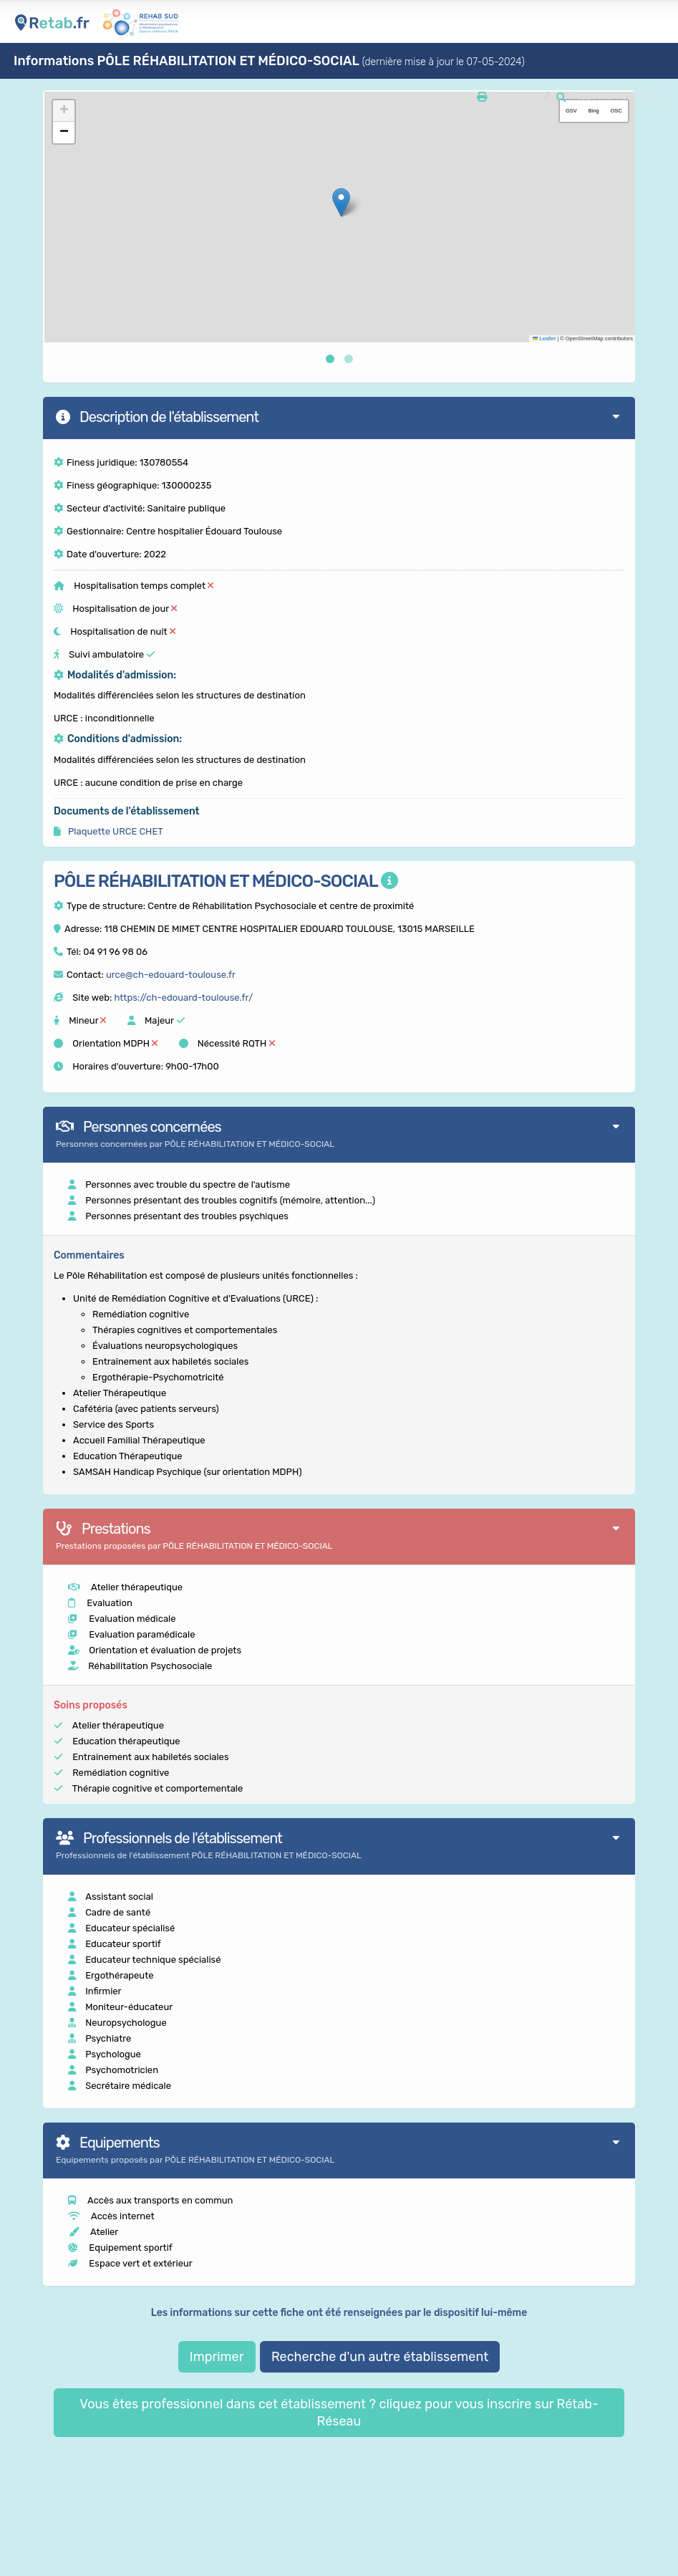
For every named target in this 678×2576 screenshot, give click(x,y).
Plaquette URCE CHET (115, 831)
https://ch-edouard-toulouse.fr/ (183, 997)
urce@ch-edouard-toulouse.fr (171, 974)
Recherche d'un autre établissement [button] (379, 2357)
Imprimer (217, 2357)
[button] (341, 202)
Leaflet (544, 338)
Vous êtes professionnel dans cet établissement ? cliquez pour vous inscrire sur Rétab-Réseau (338, 2412)
